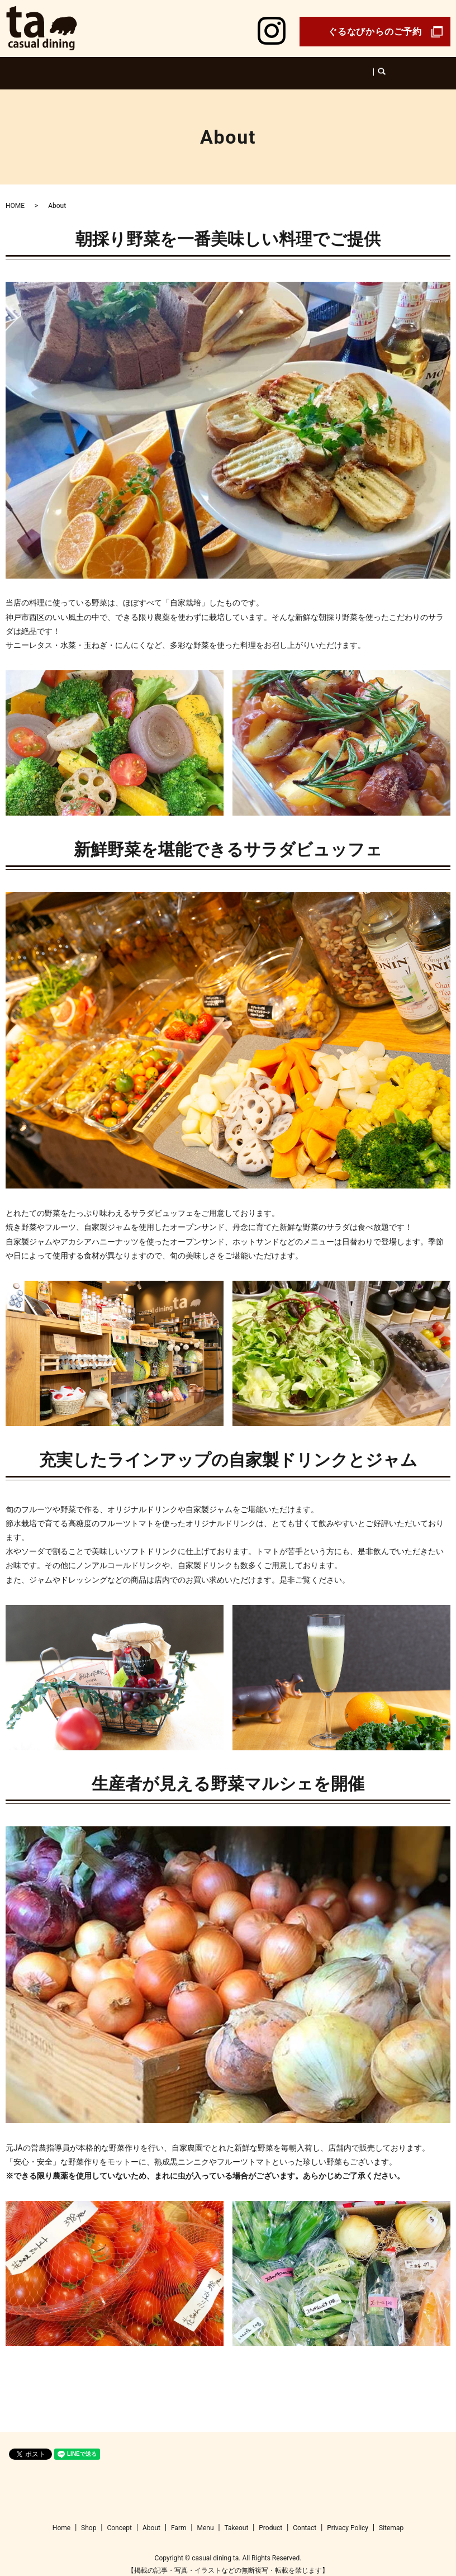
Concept (170, 67)
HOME (15, 195)
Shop (139, 67)
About (203, 67)
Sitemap (391, 2517)
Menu (257, 67)
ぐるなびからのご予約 (375, 31)
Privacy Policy (347, 2517)
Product (288, 67)
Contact (304, 2517)
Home (112, 67)
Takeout (324, 67)
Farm (230, 67)
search (356, 67)
